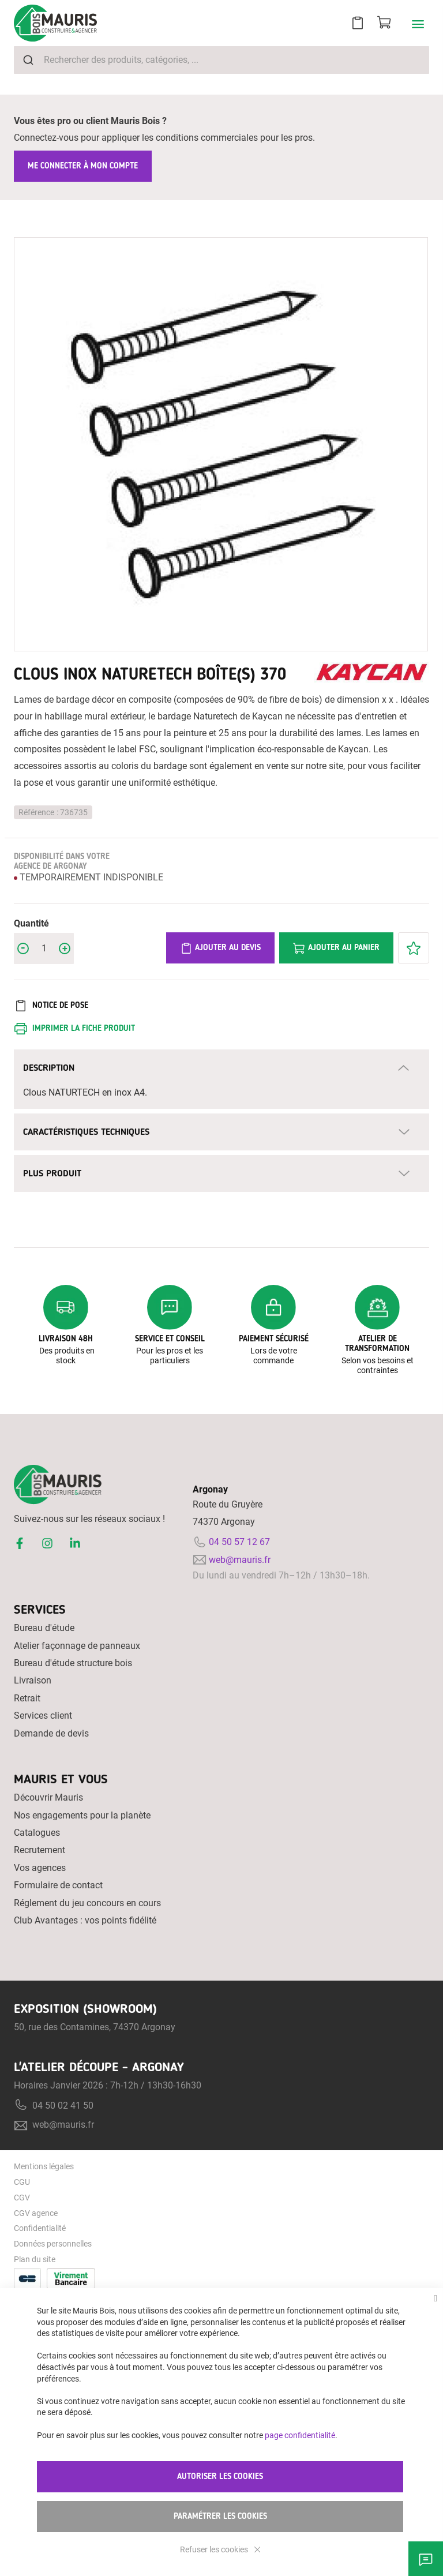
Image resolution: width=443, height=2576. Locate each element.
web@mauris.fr (240, 1559)
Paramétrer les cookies (220, 2516)
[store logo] (55, 23)
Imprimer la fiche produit (83, 1028)
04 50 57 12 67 (239, 1541)
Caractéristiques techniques (86, 1131)
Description (48, 1067)
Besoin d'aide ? (426, 2559)
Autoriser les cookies (220, 2476)
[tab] (221, 1067)
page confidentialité (300, 2434)
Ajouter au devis (220, 948)
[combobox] (221, 60)
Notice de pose (60, 1005)
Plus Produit (52, 1173)
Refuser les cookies (215, 2549)
